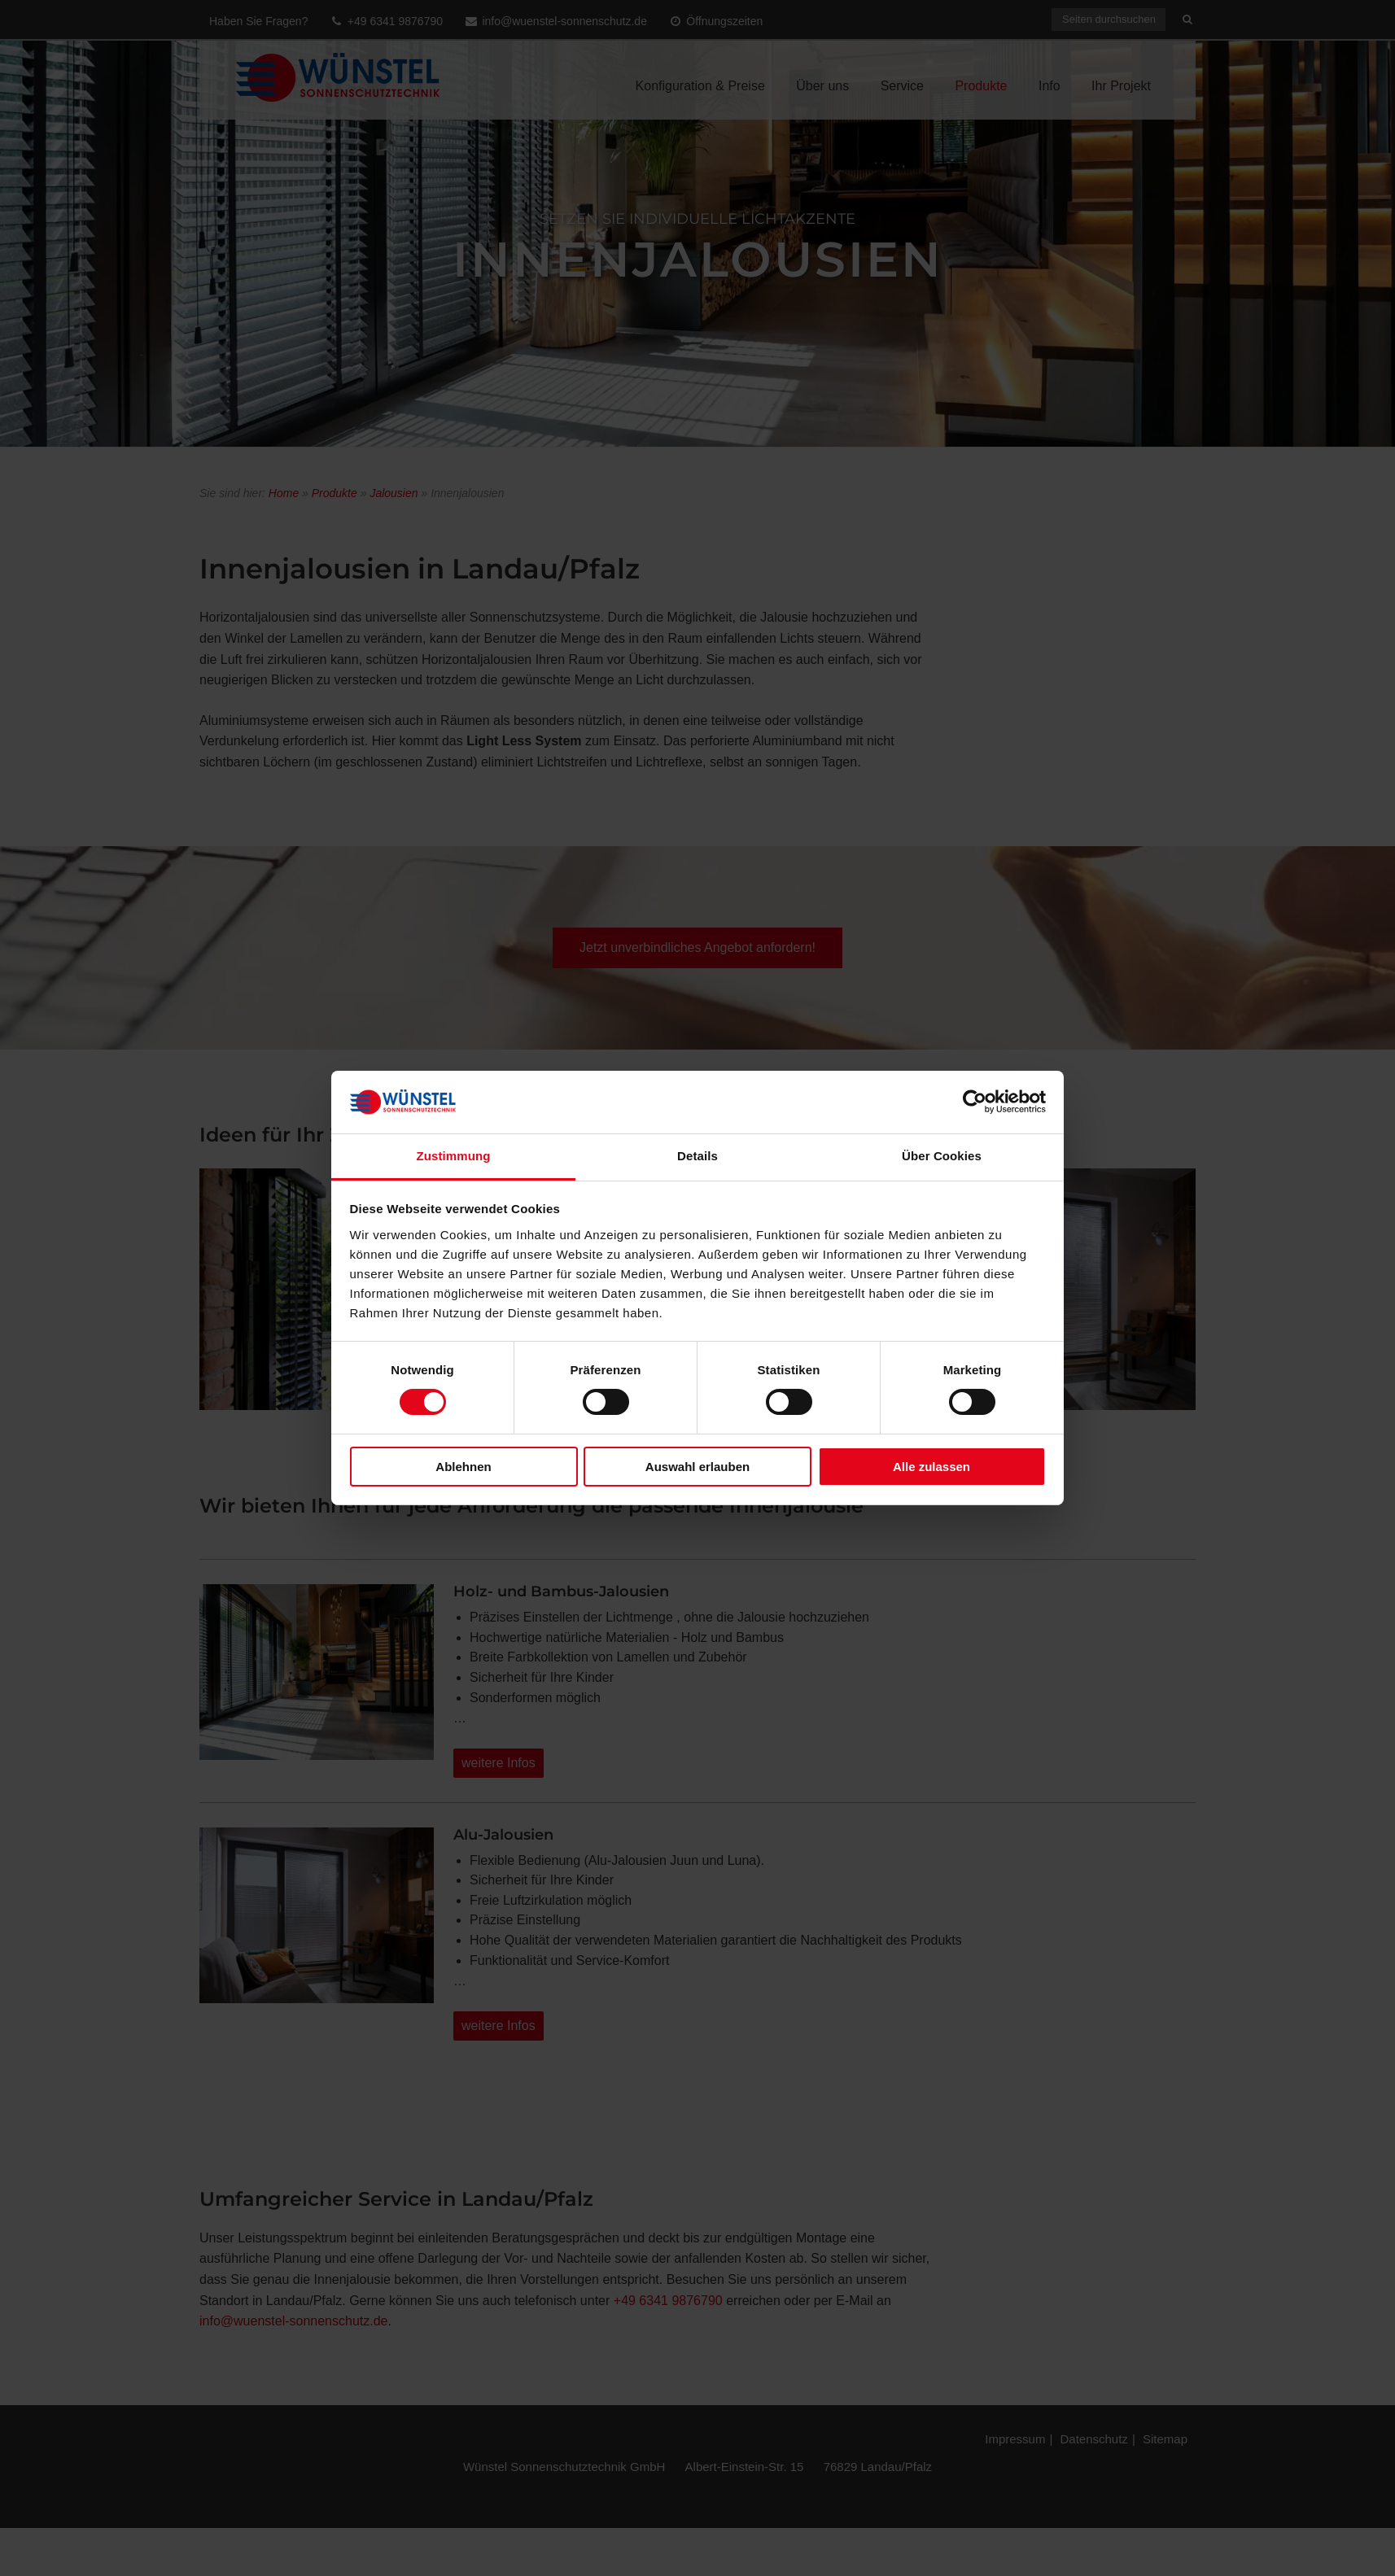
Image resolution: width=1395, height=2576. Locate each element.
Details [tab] (697, 1156)
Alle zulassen (931, 1467)
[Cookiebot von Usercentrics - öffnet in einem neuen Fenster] (974, 1101)
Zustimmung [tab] (454, 1156)
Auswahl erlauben (697, 1467)
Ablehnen (463, 1467)
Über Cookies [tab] (942, 1156)
